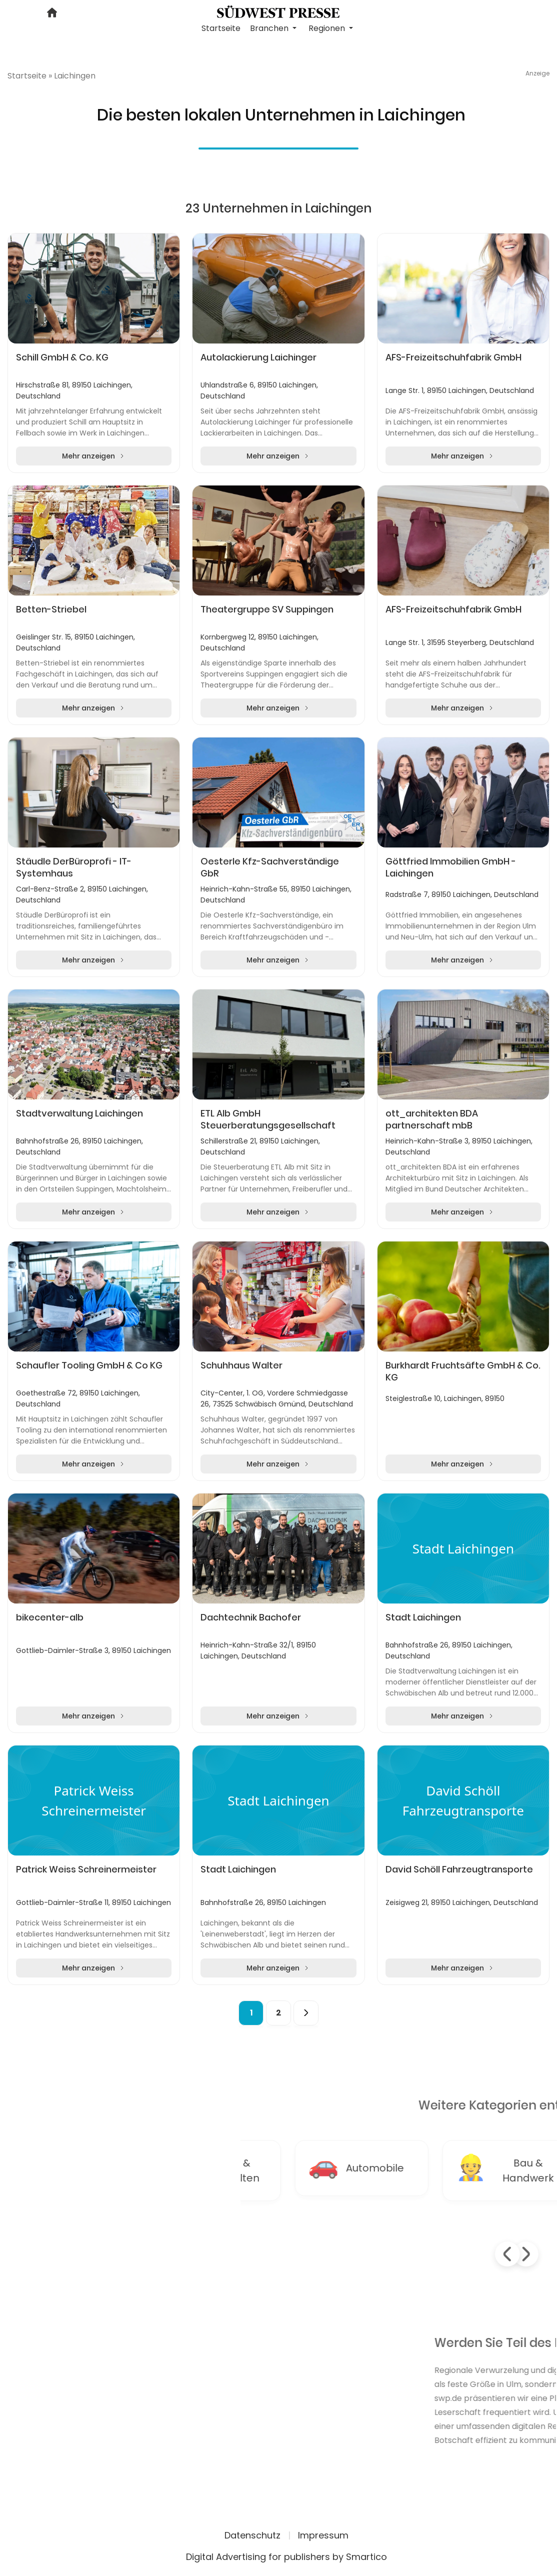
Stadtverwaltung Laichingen (79, 1114)
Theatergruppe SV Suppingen (267, 610)
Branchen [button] (270, 28)
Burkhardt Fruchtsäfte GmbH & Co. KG (463, 1372)
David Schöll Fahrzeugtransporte (459, 1870)
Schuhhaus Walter (241, 1366)
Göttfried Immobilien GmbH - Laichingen (451, 868)
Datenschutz (252, 2535)
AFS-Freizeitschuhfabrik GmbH (454, 358)
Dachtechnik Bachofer (250, 1618)
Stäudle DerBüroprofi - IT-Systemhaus (74, 868)
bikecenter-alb (50, 1618)
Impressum (323, 2535)
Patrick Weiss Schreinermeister (86, 1870)
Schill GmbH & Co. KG (62, 358)
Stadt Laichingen (423, 1618)
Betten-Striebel (51, 610)
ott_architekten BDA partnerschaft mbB (432, 1120)
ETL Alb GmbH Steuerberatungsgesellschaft (268, 1120)
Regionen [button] (327, 28)
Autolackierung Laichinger (258, 358)
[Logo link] (278, 11)
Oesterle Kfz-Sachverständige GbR (269, 868)
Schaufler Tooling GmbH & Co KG (89, 1366)
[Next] (306, 2013)
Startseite (221, 28)
